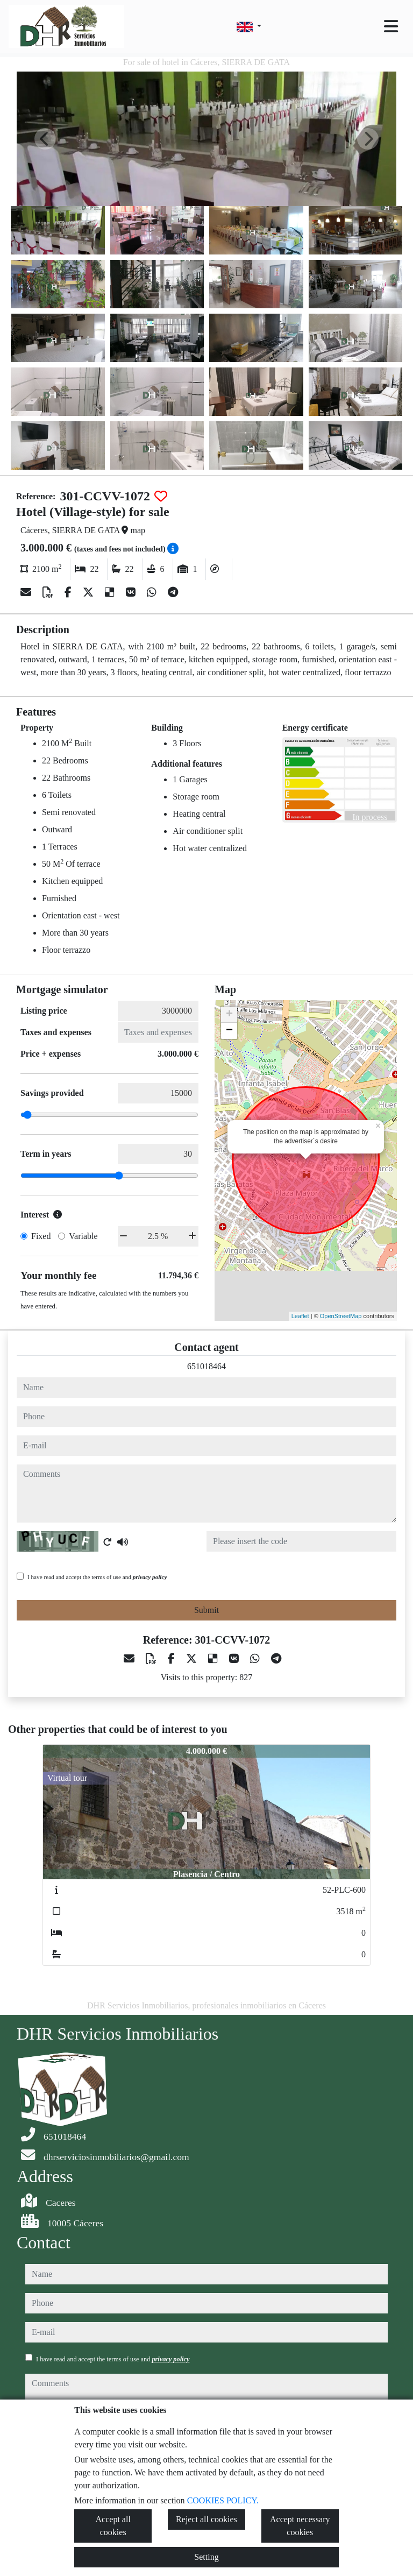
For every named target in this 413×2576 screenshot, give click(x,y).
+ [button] (229, 1015)
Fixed (41, 1236)
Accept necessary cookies (300, 2526)
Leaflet (300, 1316)
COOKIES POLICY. (223, 2500)
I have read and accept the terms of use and (97, 1577)
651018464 (206, 1366)
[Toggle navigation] (391, 26)
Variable (83, 1236)
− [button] (229, 1031)
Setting (206, 2556)
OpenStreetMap (341, 1316)
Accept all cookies (113, 2526)
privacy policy (150, 1577)
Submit (206, 1610)
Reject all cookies (206, 2519)
